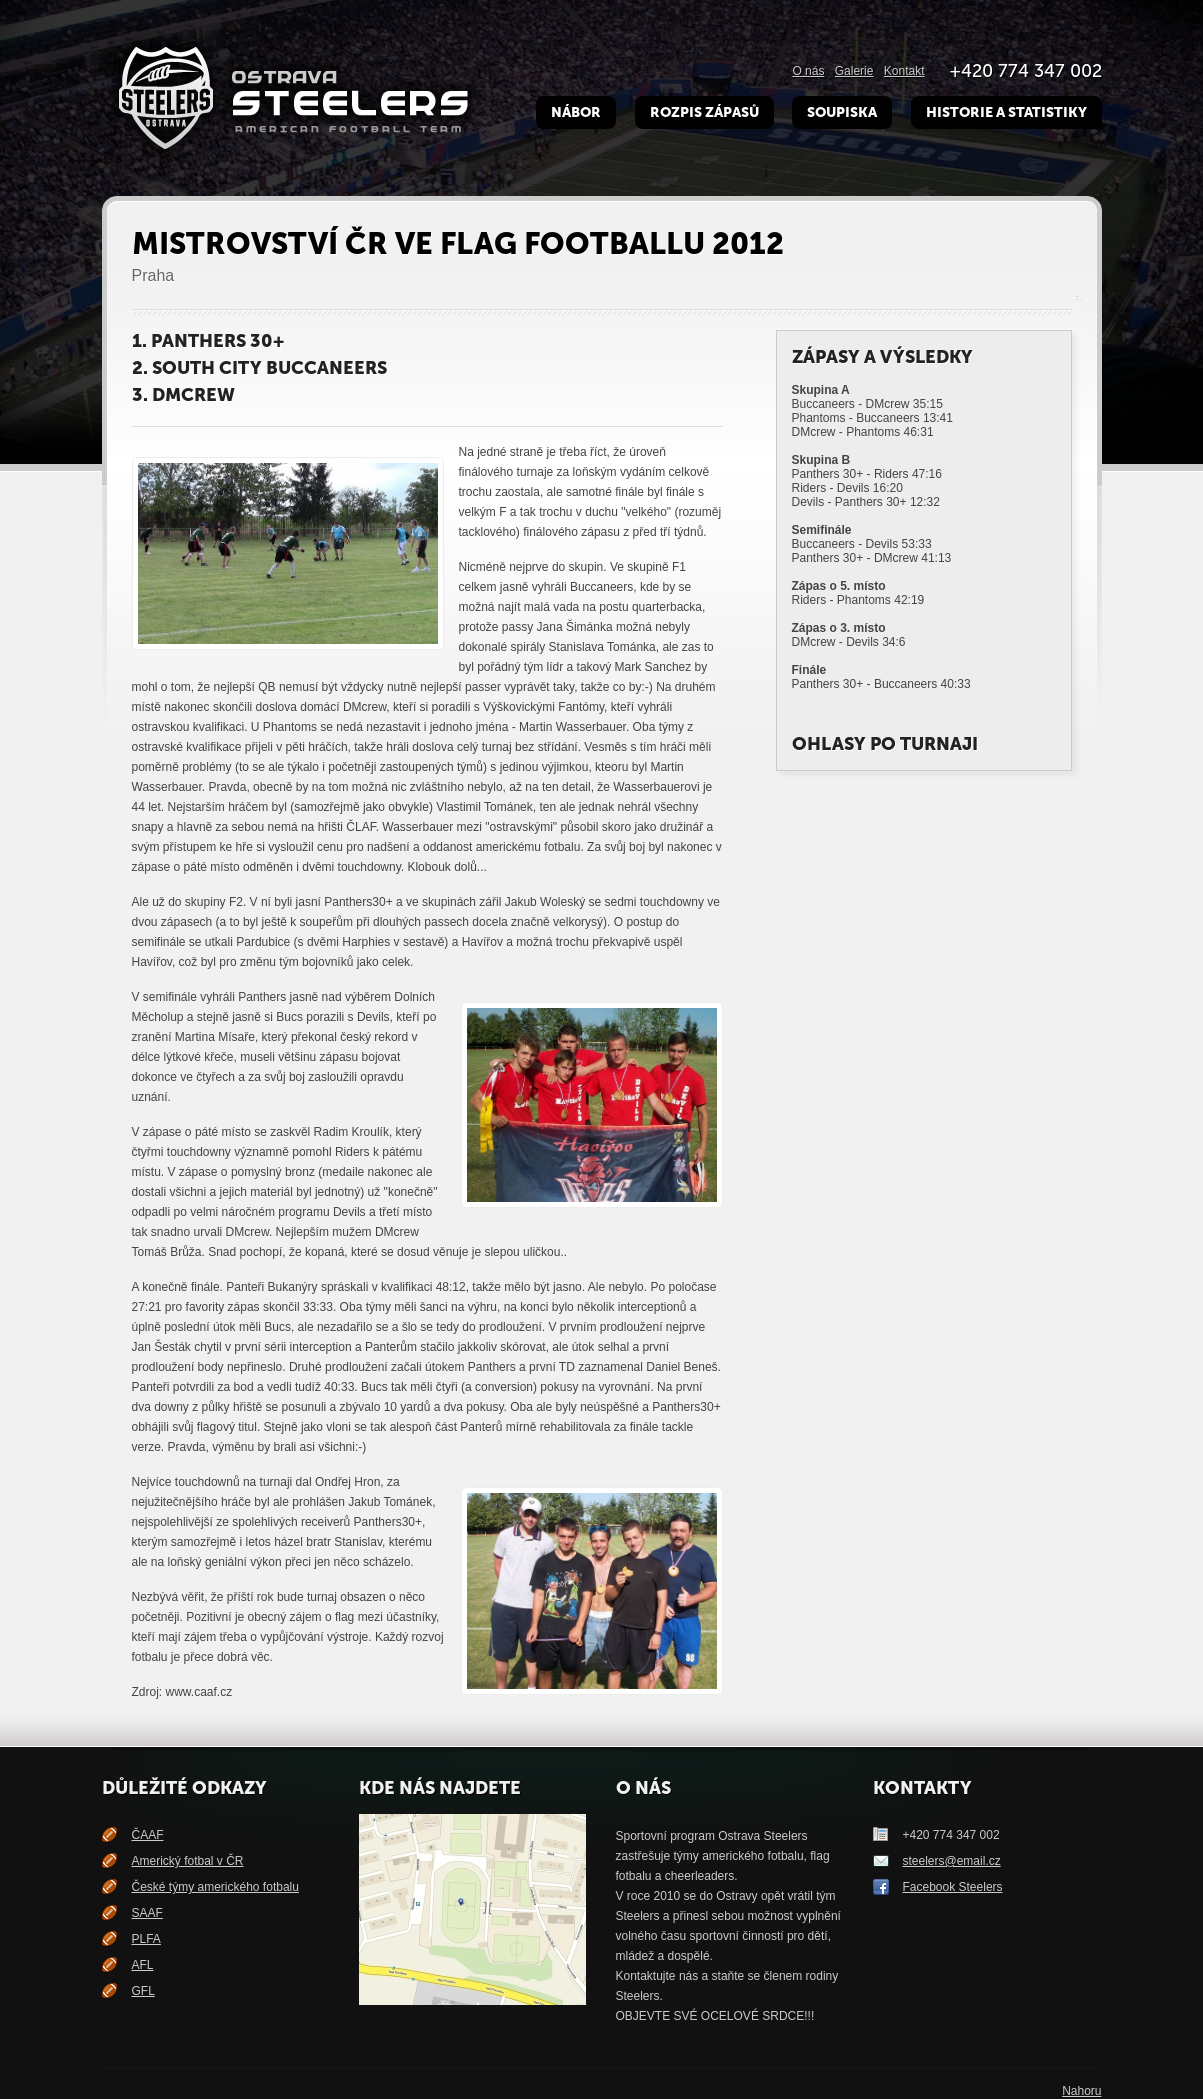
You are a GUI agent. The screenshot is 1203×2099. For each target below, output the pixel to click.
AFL (143, 1965)
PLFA (146, 1939)
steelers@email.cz (952, 1861)
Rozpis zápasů (704, 112)
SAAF (147, 1913)
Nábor (576, 112)
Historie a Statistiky (1006, 112)
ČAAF (148, 1835)
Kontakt (904, 71)
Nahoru (1081, 2091)
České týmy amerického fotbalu (215, 1887)
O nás (808, 71)
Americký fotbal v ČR (188, 1861)
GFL (143, 1991)
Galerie (854, 71)
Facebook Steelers (953, 1887)
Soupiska (842, 112)
